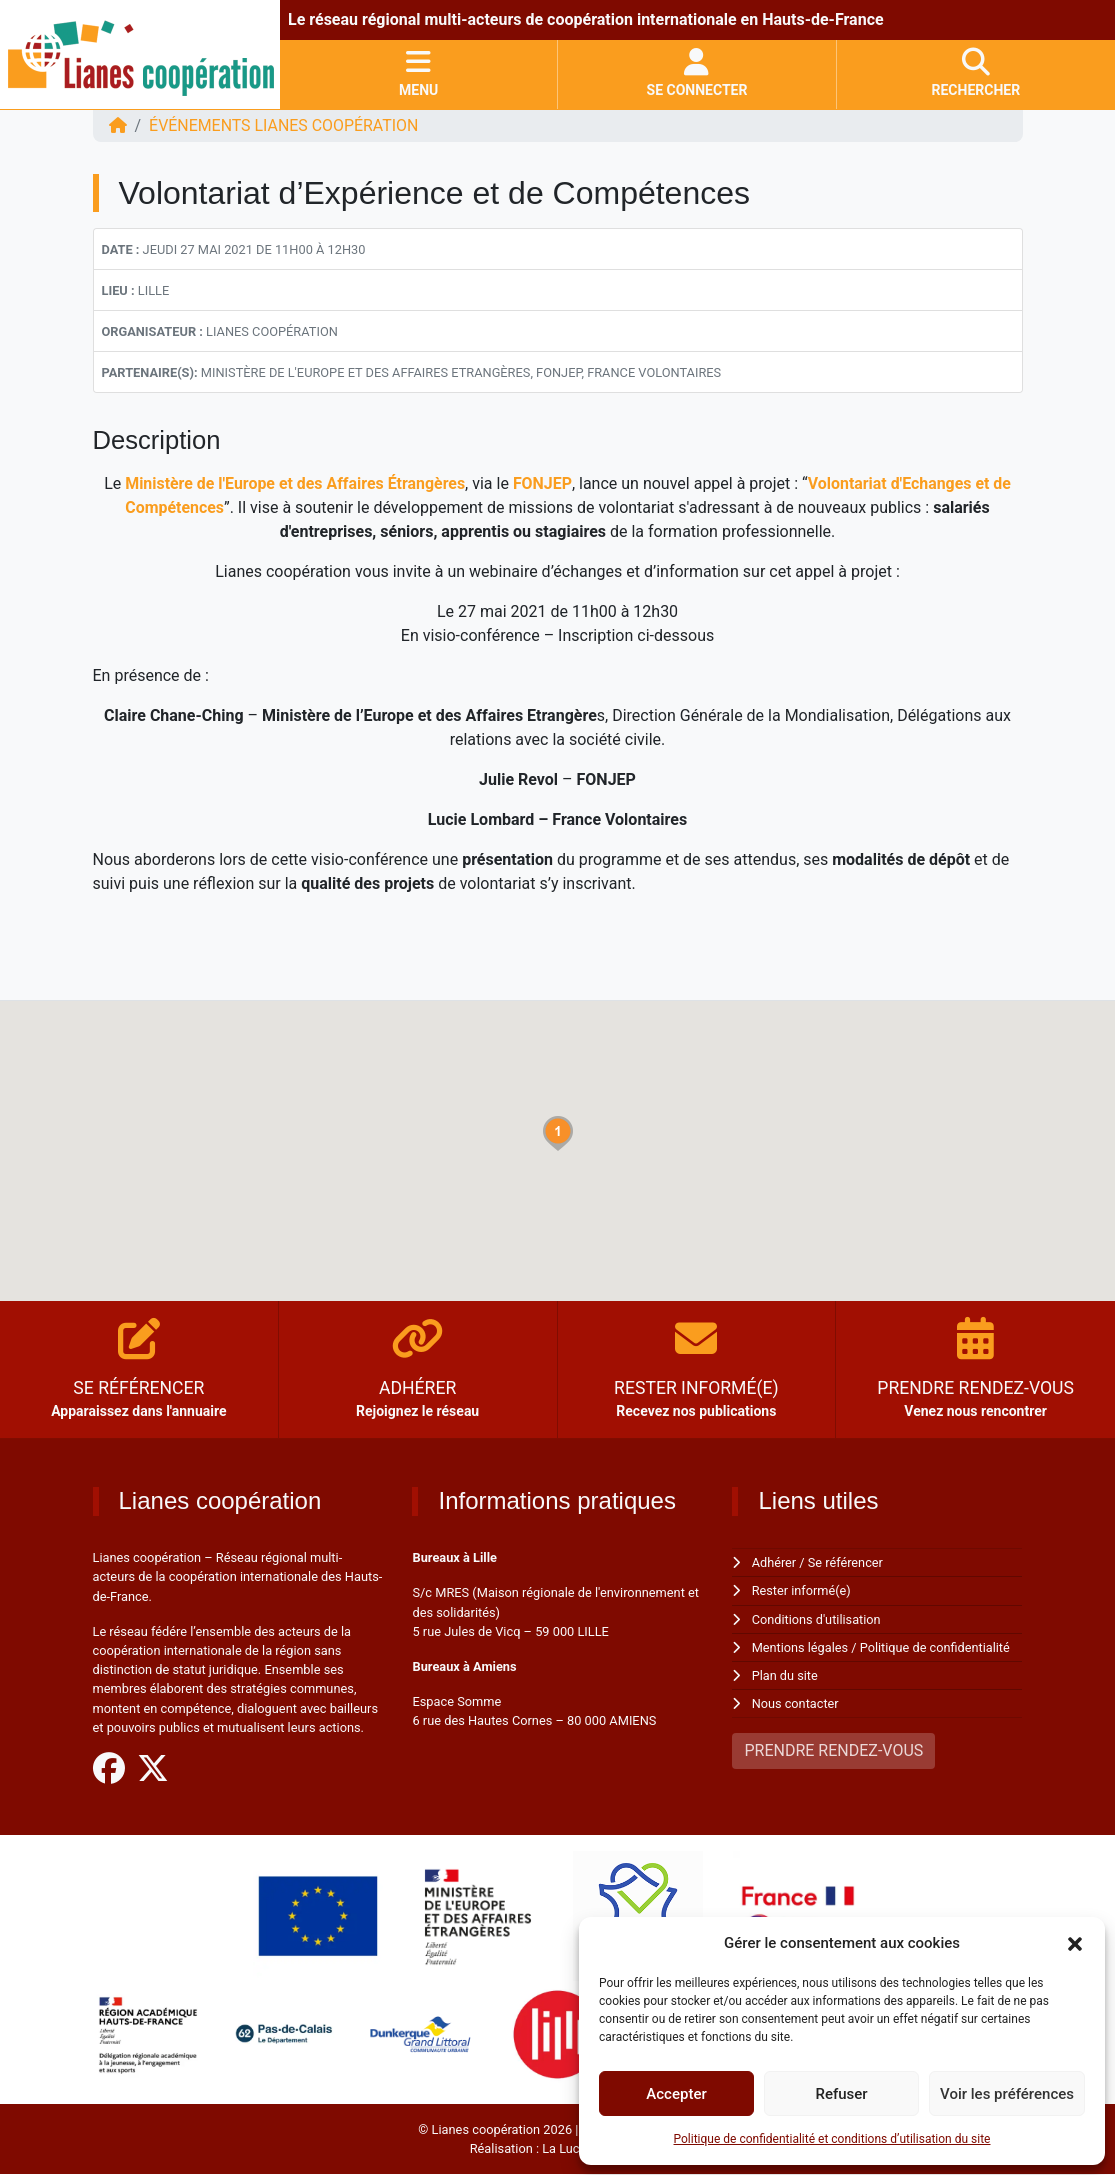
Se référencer (846, 1562)
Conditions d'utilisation (817, 1619)
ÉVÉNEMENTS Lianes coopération (284, 125)
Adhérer (774, 1562)
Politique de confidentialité (935, 1647)
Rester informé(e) (802, 1590)
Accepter (676, 2094)
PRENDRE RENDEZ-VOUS (833, 1750)
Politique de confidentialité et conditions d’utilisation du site (832, 2139)
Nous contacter (795, 1703)
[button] (1075, 1943)
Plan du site (785, 1675)
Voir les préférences (1007, 2094)
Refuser (841, 2094)
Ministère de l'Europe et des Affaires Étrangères (294, 483)
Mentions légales (800, 1647)
